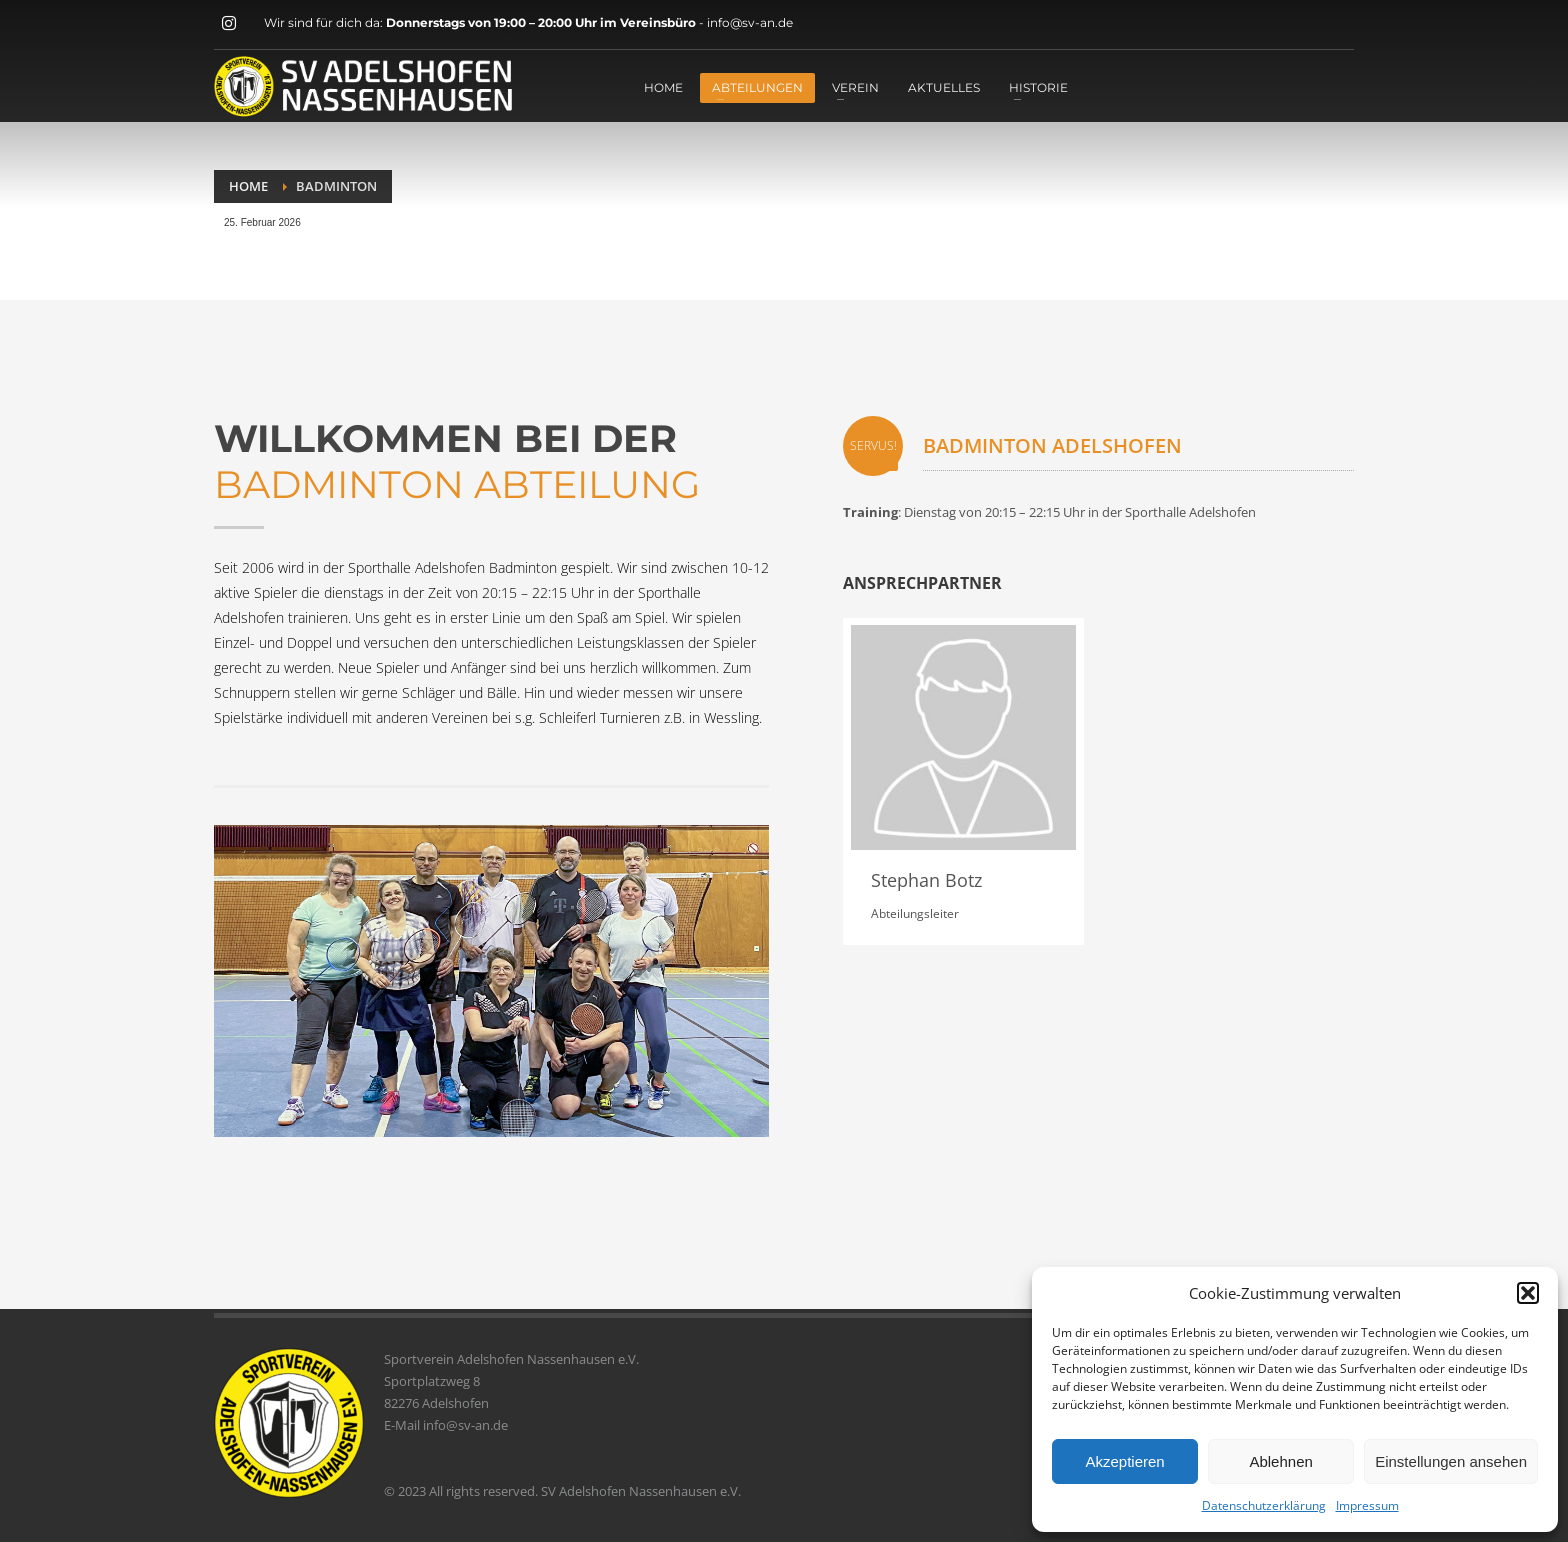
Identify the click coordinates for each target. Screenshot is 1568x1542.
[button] (1528, 1293)
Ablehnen (1280, 1461)
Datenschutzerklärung (1264, 1505)
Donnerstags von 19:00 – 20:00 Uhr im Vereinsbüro (542, 22)
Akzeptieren (1124, 1461)
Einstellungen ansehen (1451, 1461)
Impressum (1367, 1505)
